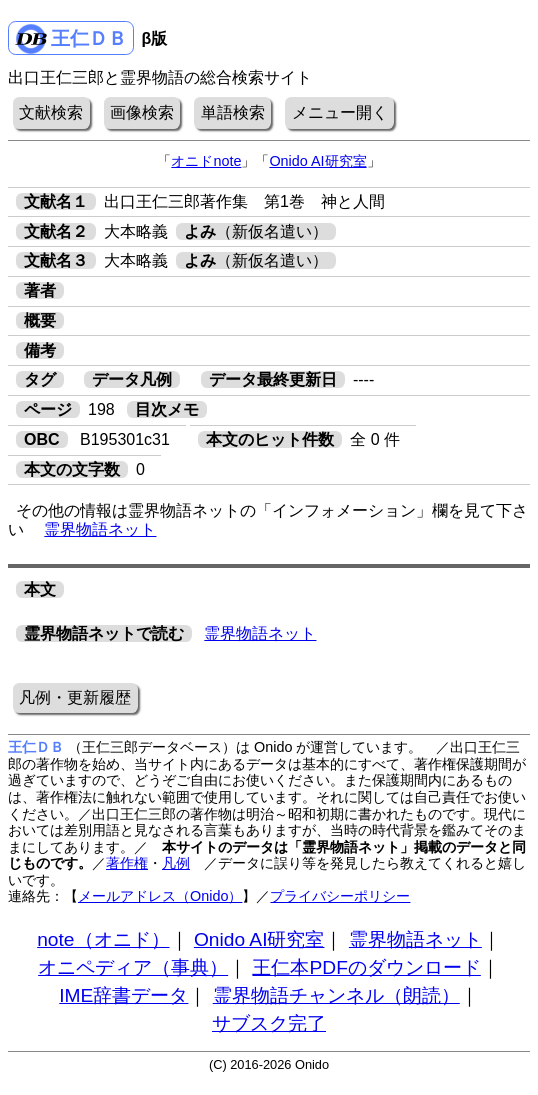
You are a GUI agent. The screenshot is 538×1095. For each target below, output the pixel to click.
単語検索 (233, 112)
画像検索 (142, 112)
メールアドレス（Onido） (160, 896)
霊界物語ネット (100, 529)
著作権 (127, 863)
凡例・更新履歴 (75, 697)
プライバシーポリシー (340, 896)
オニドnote (206, 161)
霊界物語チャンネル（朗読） (336, 995)
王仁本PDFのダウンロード (366, 967)
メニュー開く (340, 112)
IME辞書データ (123, 995)
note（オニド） (103, 939)
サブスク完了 (269, 1023)
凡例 (176, 863)
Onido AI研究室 (317, 161)
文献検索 (51, 112)
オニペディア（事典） (133, 967)
